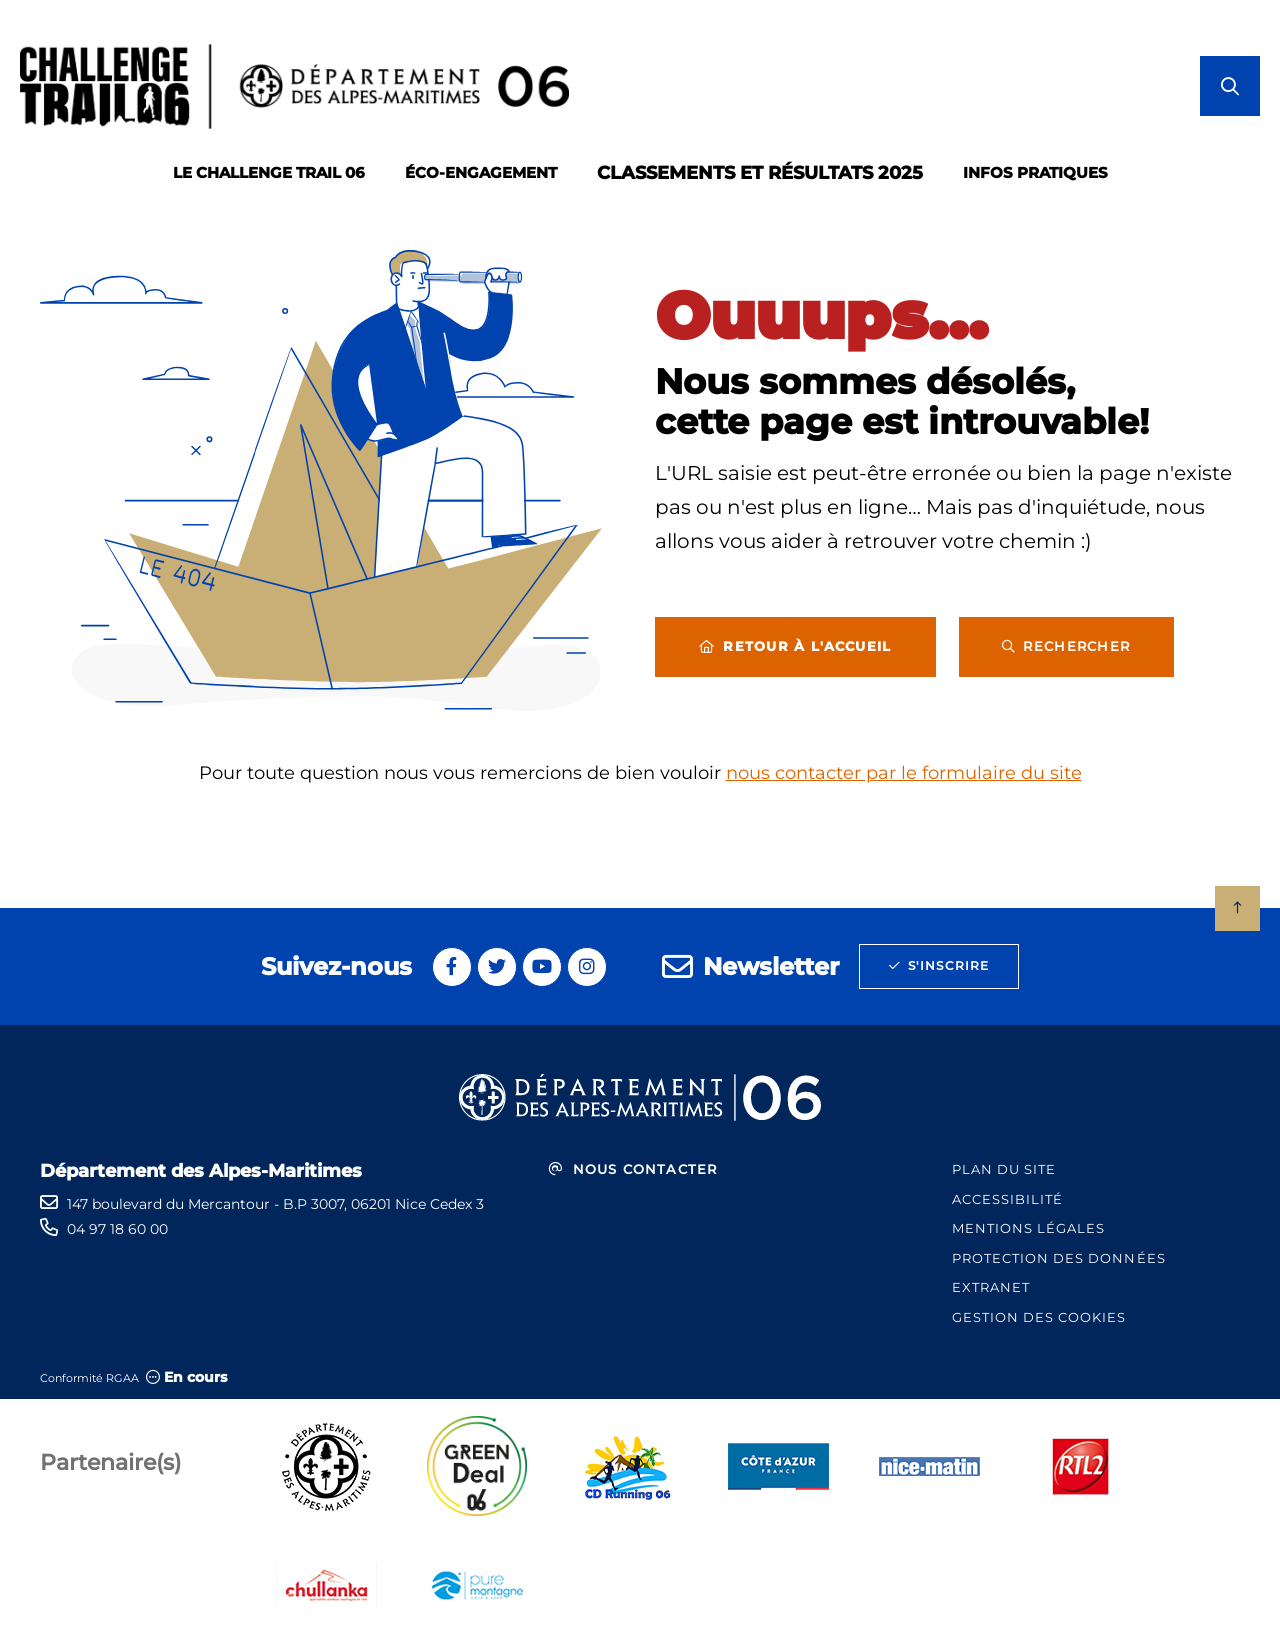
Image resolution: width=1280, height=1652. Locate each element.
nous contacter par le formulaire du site (904, 773)
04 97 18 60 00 (117, 1229)
